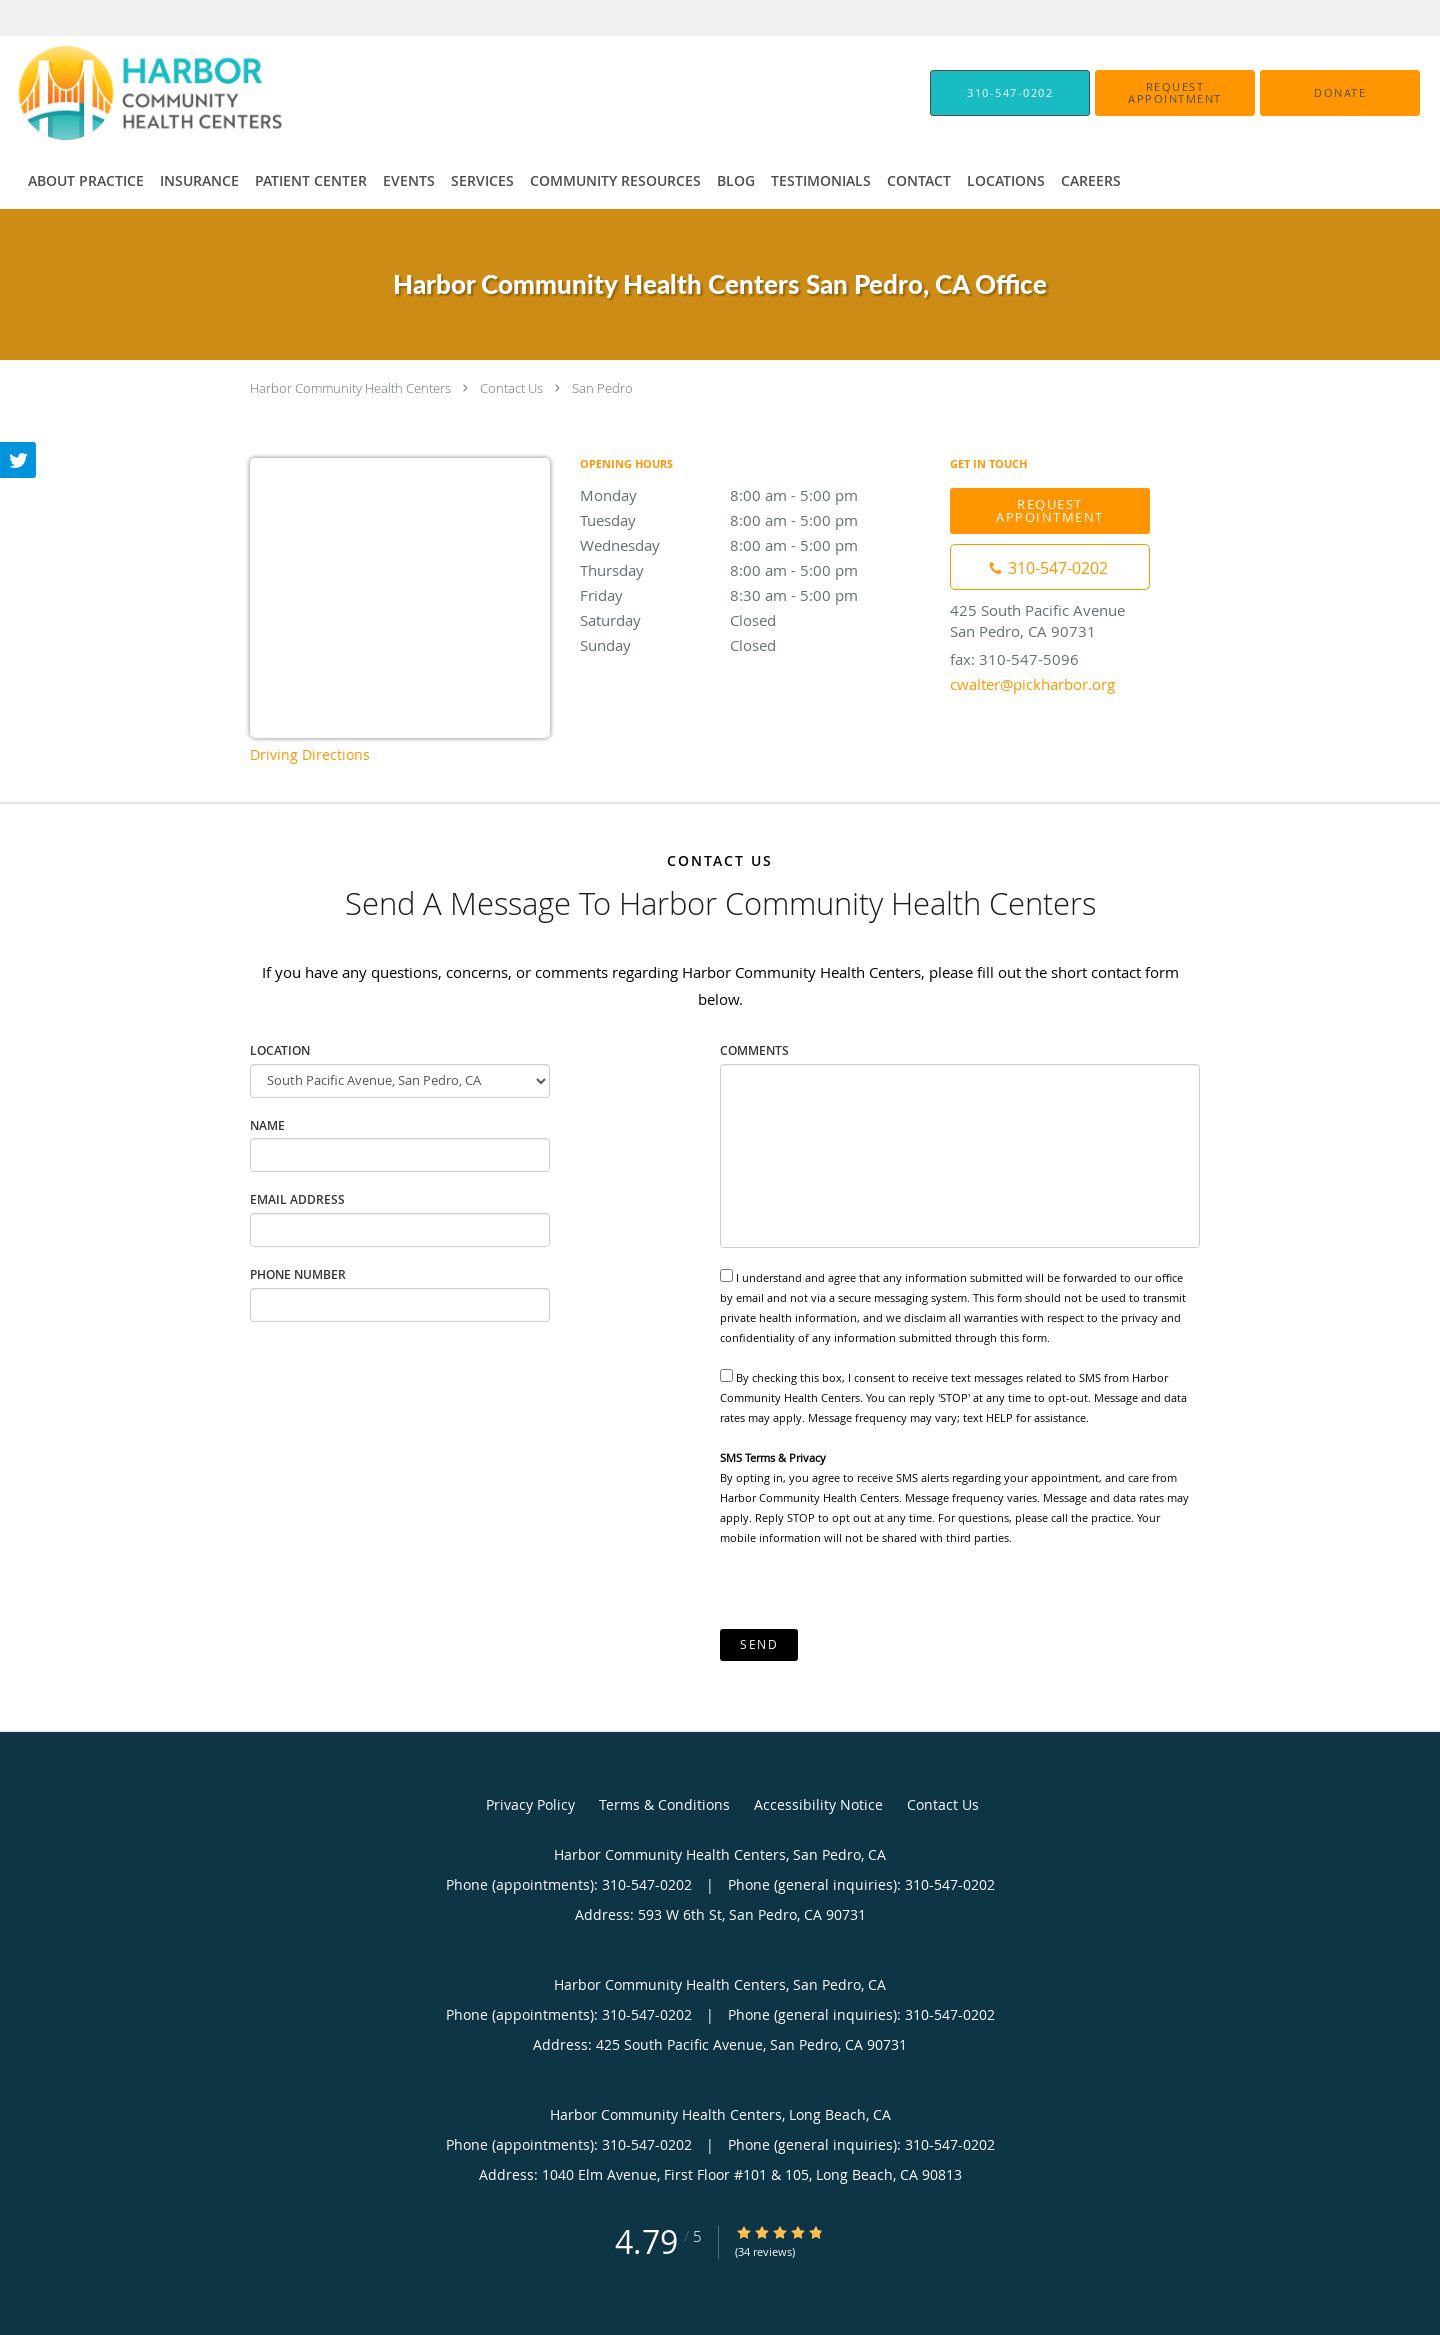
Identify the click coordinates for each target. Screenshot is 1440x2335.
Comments (754, 1050)
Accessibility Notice (818, 1804)
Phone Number (298, 1274)
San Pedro (602, 388)
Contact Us (511, 388)
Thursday (755, 570)
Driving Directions (310, 754)
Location (280, 1050)
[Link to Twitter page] (18, 460)
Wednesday (755, 545)
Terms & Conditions (664, 1804)
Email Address (297, 1199)
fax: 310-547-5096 (1014, 659)
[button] (1175, 93)
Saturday (755, 620)
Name (267, 1125)
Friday (755, 595)
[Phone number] (1050, 567)
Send (759, 1644)
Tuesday (755, 520)
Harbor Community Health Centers (350, 388)
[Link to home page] (120, 93)
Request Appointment (1050, 510)
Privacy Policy (530, 1804)
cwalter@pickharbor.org (1032, 684)
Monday (755, 495)
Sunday (755, 645)
